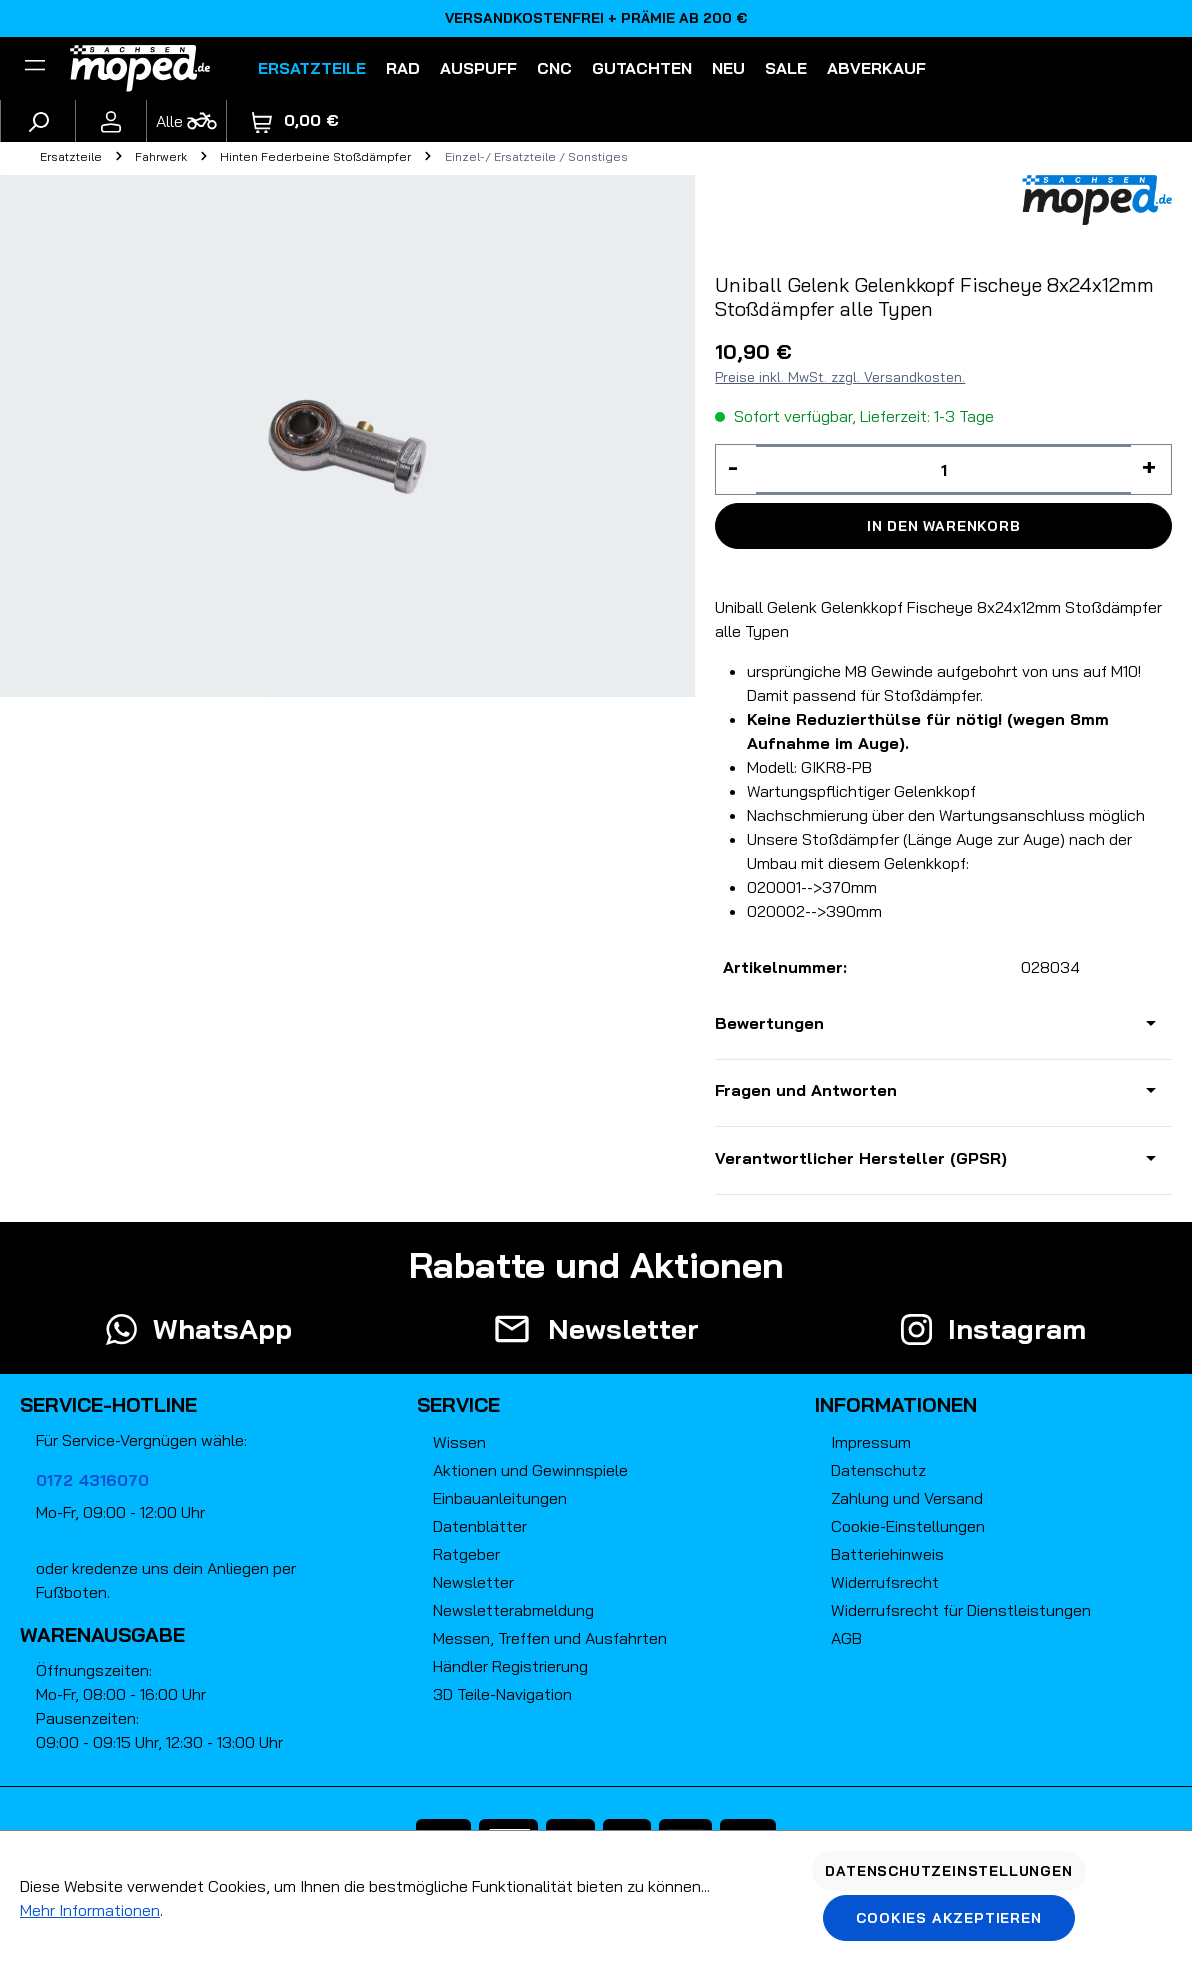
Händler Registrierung (510, 1666)
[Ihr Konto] (111, 121)
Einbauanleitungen (500, 1498)
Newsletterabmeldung (513, 1610)
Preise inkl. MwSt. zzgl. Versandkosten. (840, 377)
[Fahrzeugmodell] (186, 121)
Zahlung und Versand (907, 1498)
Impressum (871, 1442)
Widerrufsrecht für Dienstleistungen (961, 1610)
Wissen (459, 1442)
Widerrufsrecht (885, 1582)
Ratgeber (466, 1554)
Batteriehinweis (887, 1554)
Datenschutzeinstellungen (948, 1871)
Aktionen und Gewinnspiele (530, 1470)
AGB (846, 1638)
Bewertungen (769, 1023)
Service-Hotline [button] (108, 1404)
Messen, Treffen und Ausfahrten (550, 1638)
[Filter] (35, 68)
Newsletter (473, 1582)
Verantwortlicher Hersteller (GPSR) (861, 1158)
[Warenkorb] (295, 120)
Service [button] (458, 1404)
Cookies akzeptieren (948, 1918)
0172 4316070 (92, 1480)
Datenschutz (878, 1470)
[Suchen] (38, 121)
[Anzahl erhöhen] (1151, 469)
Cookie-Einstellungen (908, 1526)
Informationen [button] (896, 1404)
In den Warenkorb (944, 526)
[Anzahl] (944, 469)
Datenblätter (480, 1526)
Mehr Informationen (90, 1910)
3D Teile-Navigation (502, 1694)
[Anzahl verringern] (736, 469)
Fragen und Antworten (806, 1090)
